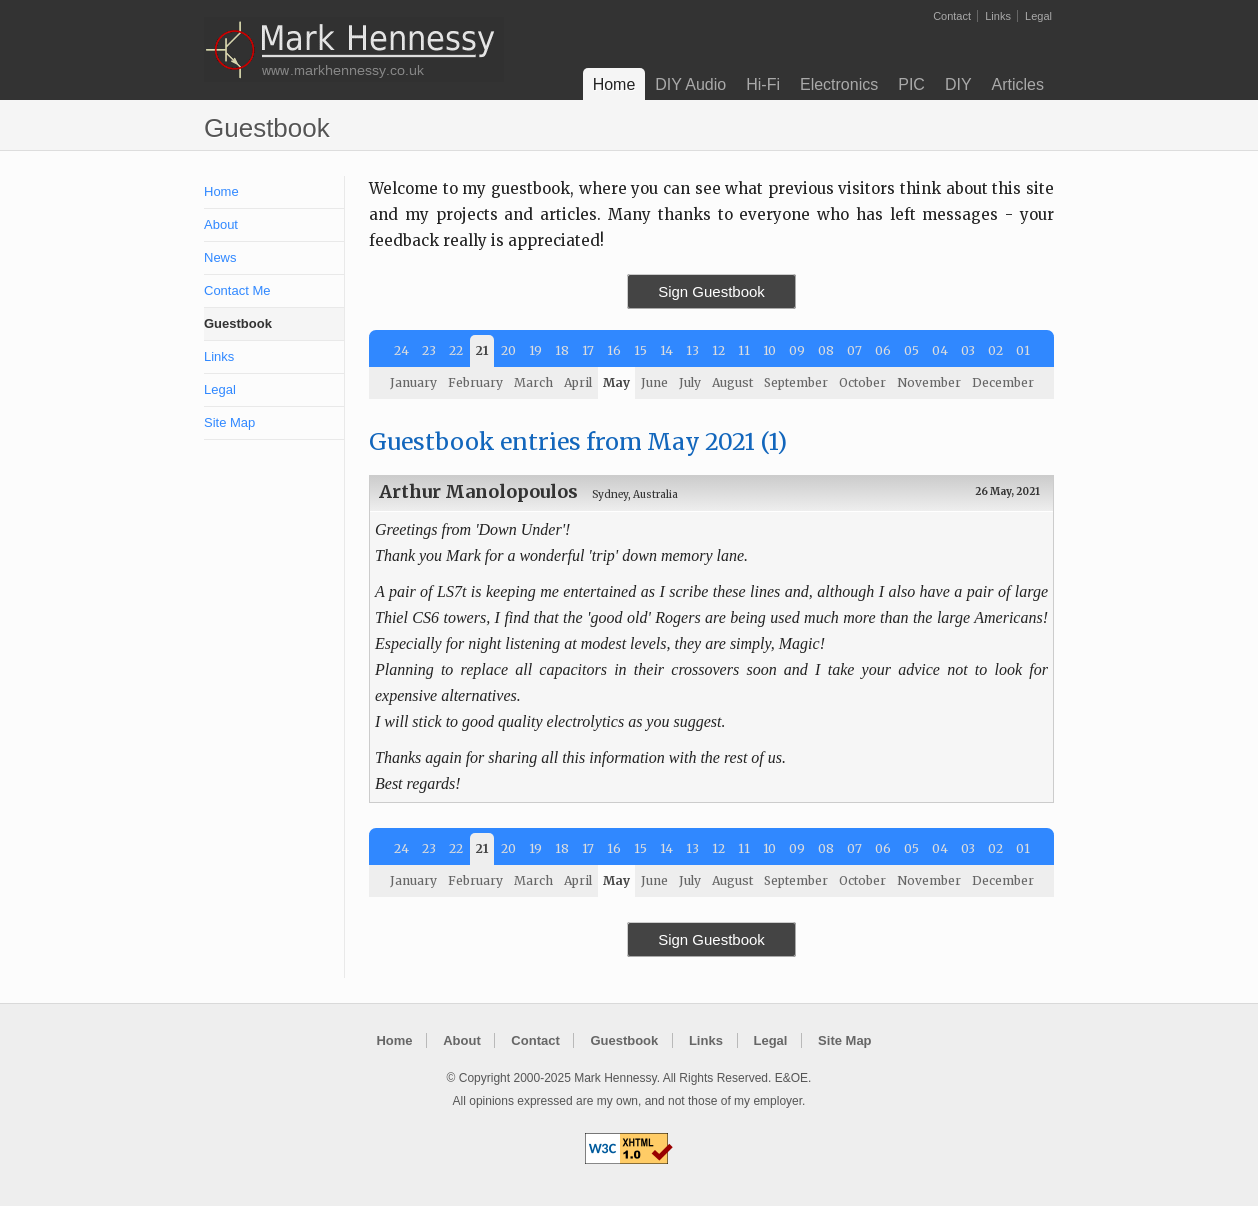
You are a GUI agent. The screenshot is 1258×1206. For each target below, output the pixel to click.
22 (456, 350)
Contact (952, 16)
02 (995, 350)
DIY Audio (690, 84)
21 (482, 350)
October (862, 382)
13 (692, 350)
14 (666, 350)
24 (401, 350)
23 (429, 350)
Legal (1038, 16)
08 (826, 350)
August (732, 382)
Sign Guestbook (711, 291)
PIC (911, 84)
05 (911, 350)
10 (769, 350)
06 (883, 350)
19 (535, 350)
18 (562, 350)
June (654, 382)
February (475, 382)
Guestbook (238, 323)
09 (797, 350)
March (533, 382)
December (1003, 382)
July (690, 382)
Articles (1018, 84)
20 (508, 350)
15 (640, 350)
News (220, 257)
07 (854, 350)
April (578, 382)
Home (614, 84)
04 (940, 350)
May (616, 382)
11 (744, 350)
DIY (958, 84)
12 (718, 350)
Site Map (229, 422)
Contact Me (237, 290)
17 (588, 350)
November (929, 382)
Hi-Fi (763, 84)
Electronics (839, 84)
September (796, 382)
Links (998, 16)
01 (1023, 350)
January (413, 382)
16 (614, 350)
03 (968, 350)
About (221, 224)
